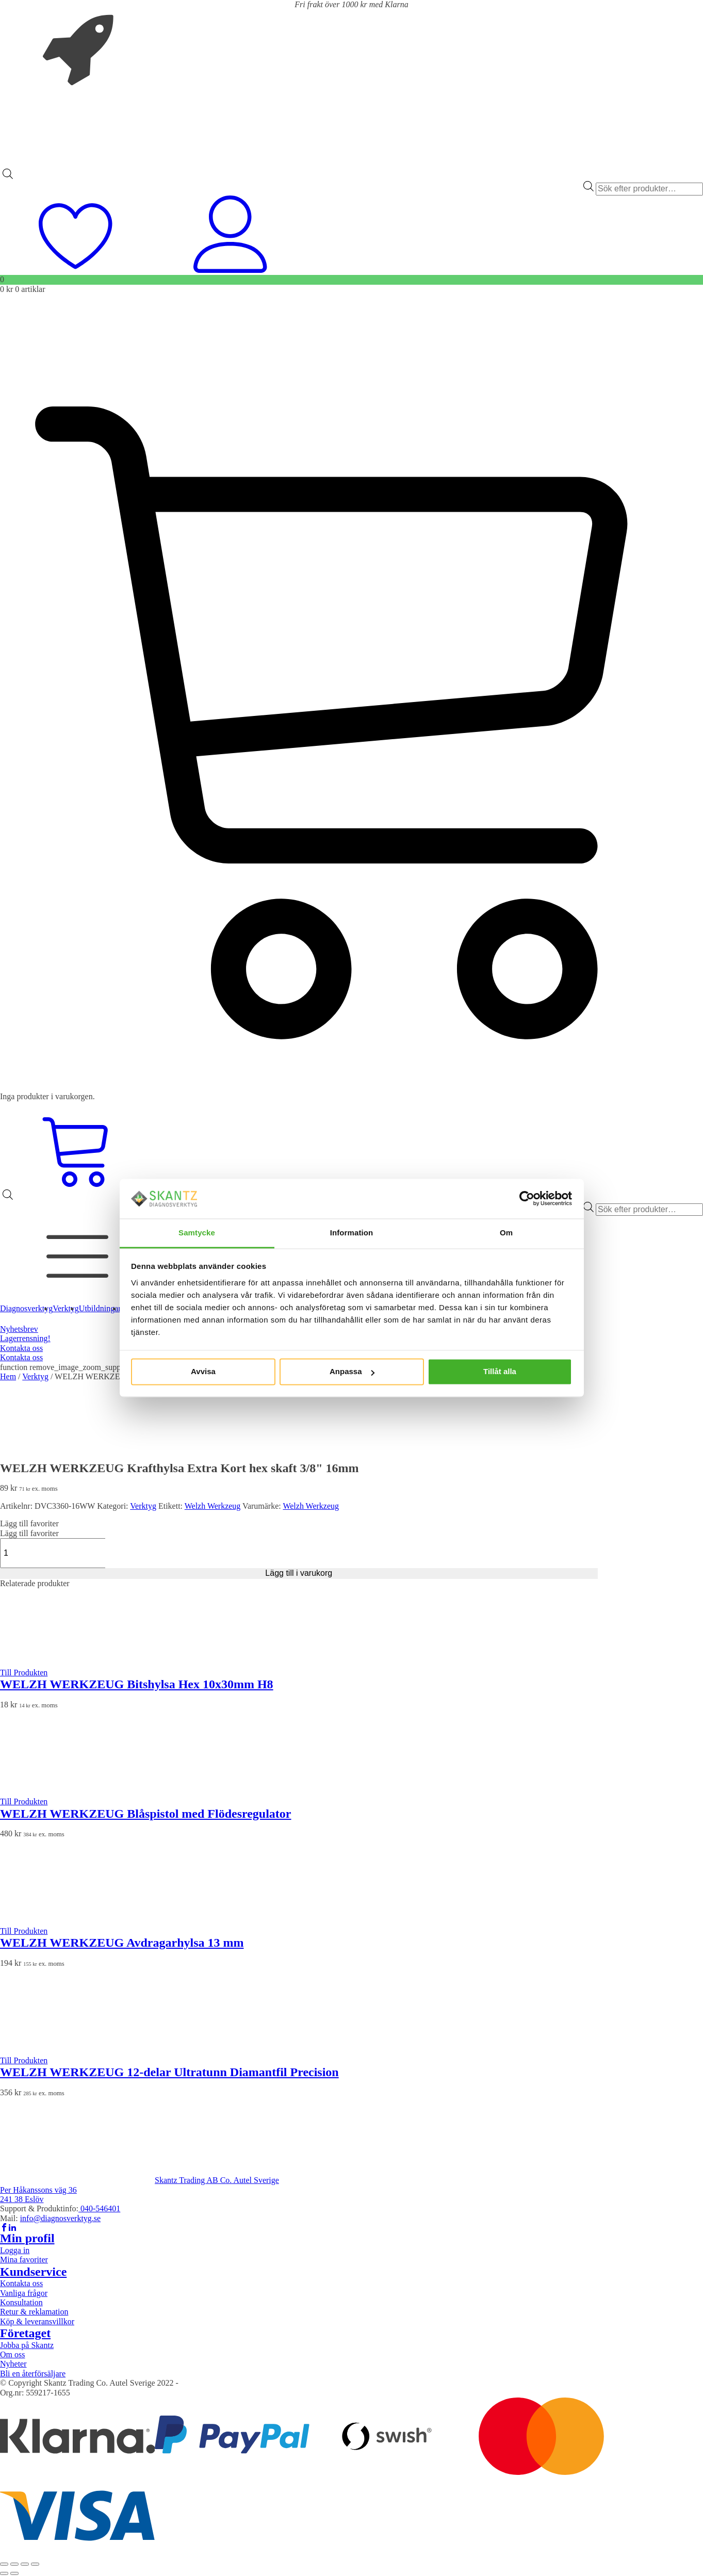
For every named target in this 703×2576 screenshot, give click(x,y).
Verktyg (35, 1376)
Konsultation (21, 2302)
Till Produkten (23, 1672)
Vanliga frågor (23, 2293)
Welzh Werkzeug (213, 1506)
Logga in (14, 2250)
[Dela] (25, 2564)
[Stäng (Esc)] (35, 2564)
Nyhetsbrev (19, 1329)
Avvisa (203, 1371)
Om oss (12, 2354)
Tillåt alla (499, 1371)
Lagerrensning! (25, 1338)
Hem (8, 1376)
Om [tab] (506, 1232)
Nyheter (13, 2363)
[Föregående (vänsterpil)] (4, 2573)
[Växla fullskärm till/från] (14, 2564)
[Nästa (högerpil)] (14, 2573)
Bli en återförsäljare (33, 2373)
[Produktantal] (55, 1553)
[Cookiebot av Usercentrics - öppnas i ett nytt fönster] (527, 1199)
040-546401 (99, 2208)
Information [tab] (351, 1232)
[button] (29, 1523)
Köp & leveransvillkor (37, 2321)
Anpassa (352, 1371)
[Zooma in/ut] (4, 2564)
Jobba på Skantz (27, 2345)
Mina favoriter (24, 2259)
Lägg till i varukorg (298, 1573)
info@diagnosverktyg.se (60, 2218)
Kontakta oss (21, 1348)
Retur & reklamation (34, 2311)
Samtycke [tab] (196, 1232)
